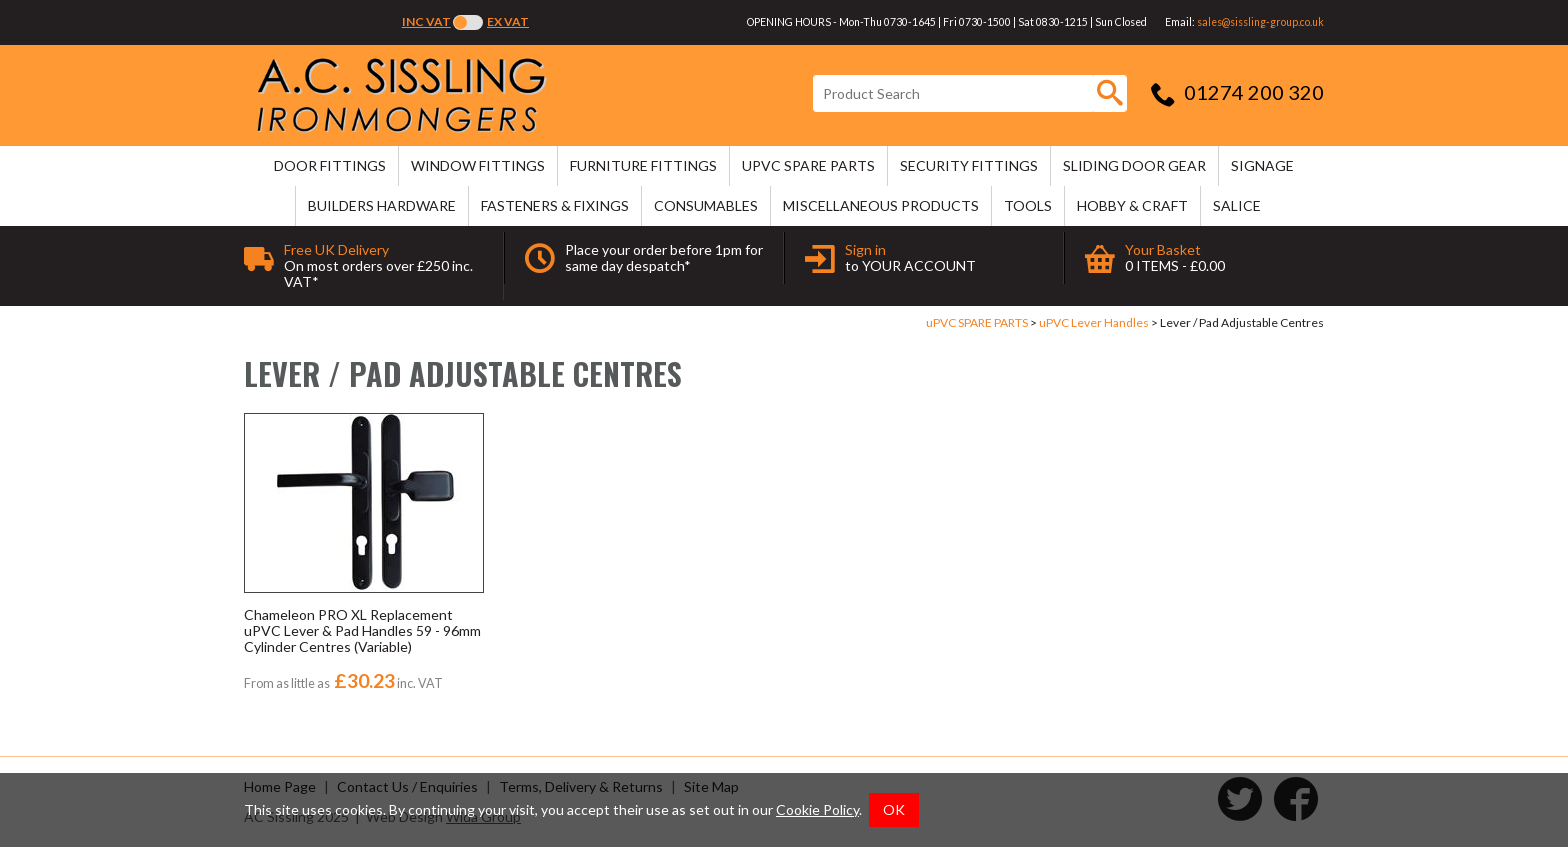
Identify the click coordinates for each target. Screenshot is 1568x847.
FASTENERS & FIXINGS (555, 205)
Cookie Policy (817, 809)
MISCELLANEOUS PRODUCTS (881, 205)
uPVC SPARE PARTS (808, 165)
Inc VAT (426, 21)
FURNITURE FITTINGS (643, 165)
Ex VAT (508, 21)
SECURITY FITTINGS (969, 165)
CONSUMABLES (706, 205)
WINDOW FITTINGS (478, 165)
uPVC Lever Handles (1094, 322)
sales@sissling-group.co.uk (1260, 22)
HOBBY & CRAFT (1132, 205)
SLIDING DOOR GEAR (1134, 165)
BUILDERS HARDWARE (382, 205)
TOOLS (1028, 205)
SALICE (1237, 205)
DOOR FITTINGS (330, 165)
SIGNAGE (1262, 165)
